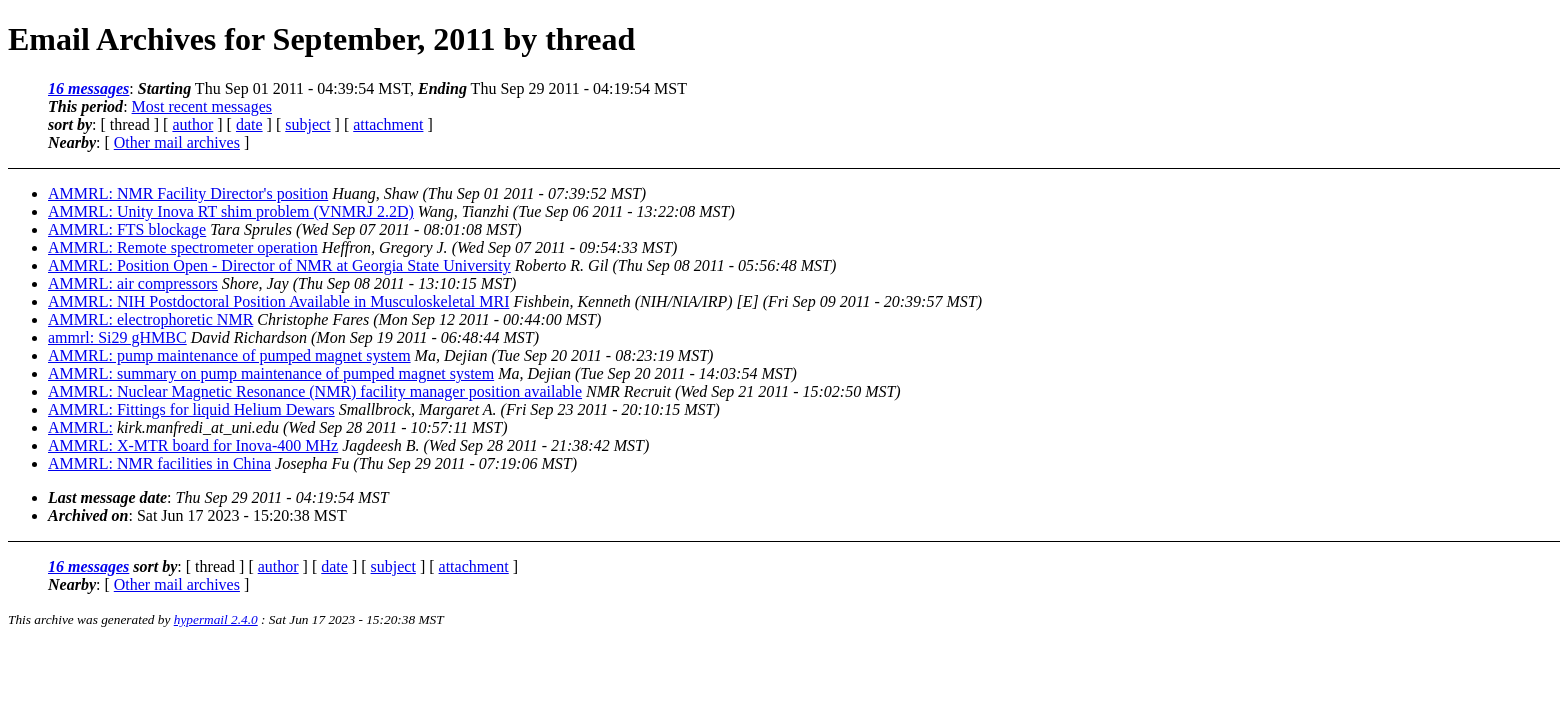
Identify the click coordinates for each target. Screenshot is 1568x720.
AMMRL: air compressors (133, 283)
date (249, 124)
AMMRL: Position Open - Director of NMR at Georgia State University (279, 265)
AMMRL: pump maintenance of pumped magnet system (229, 355)
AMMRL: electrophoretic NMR (150, 319)
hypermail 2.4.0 (216, 619)
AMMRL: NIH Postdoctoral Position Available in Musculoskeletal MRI (278, 301)
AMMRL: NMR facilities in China (159, 463)
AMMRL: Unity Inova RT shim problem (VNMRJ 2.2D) (231, 211)
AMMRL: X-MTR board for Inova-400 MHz (193, 445)
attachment (388, 124)
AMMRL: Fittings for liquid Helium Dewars (191, 409)
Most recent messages (202, 106)
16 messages (88, 88)
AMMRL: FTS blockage (127, 229)
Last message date (107, 497)
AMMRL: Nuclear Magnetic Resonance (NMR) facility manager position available (315, 391)
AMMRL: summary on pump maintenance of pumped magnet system (271, 373)
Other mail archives (177, 142)
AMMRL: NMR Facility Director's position (188, 193)
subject (307, 124)
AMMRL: (80, 427)
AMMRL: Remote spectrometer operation (183, 247)
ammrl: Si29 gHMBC (117, 337)
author (192, 124)
